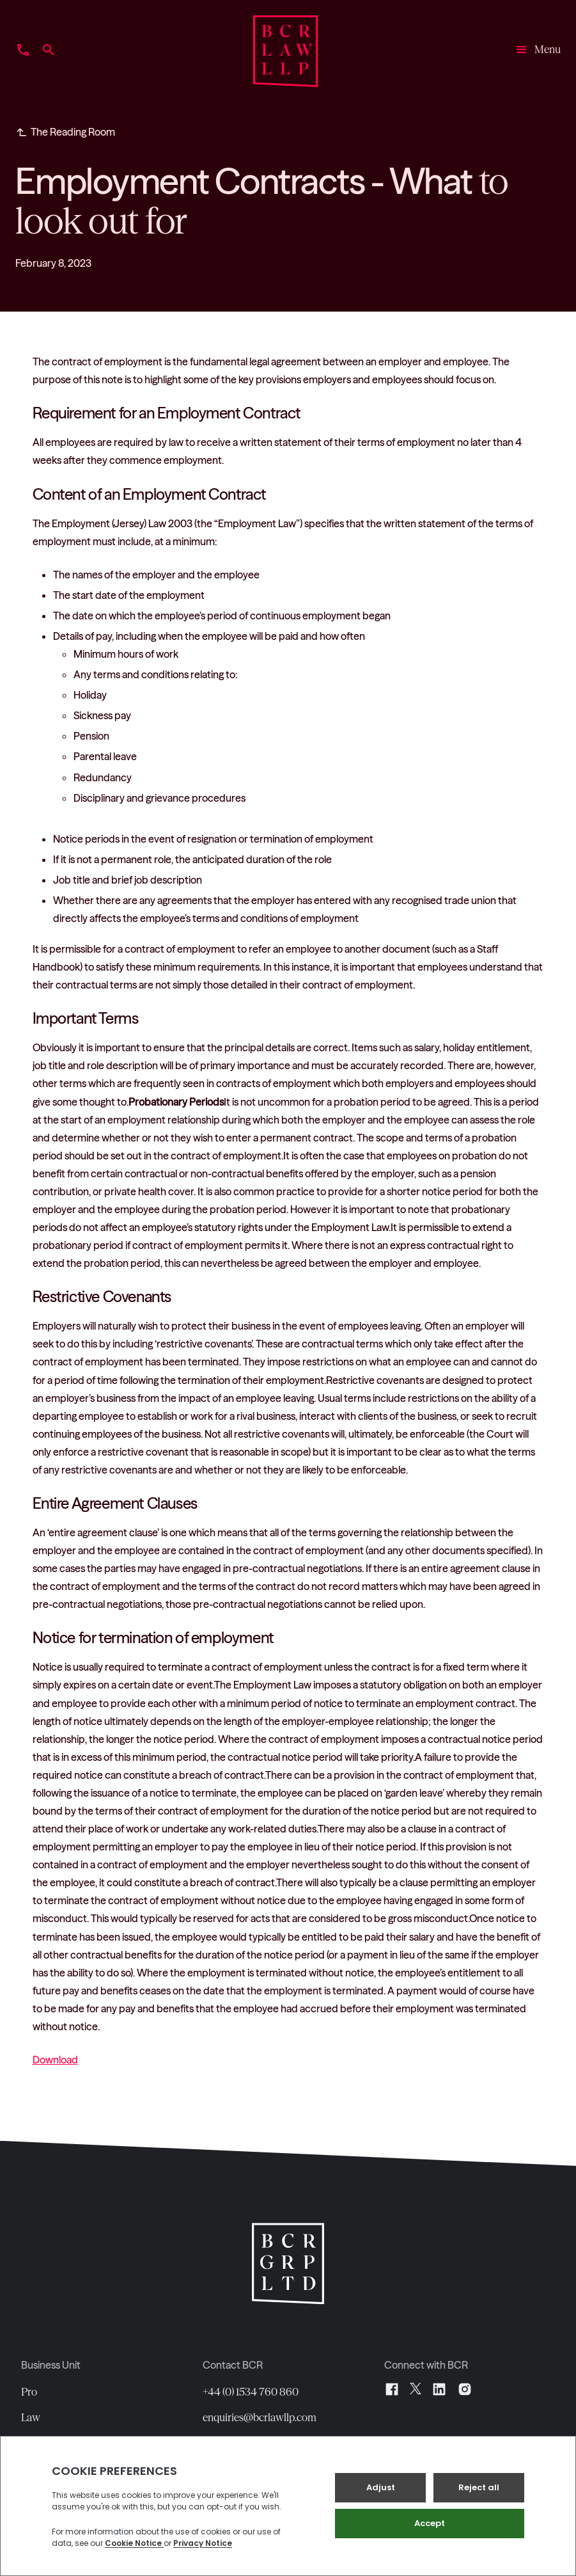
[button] (537, 51)
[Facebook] (392, 2389)
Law (30, 2417)
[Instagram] (464, 2389)
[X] (415, 2389)
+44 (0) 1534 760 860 (251, 2391)
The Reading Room (73, 131)
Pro (29, 2391)
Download (55, 2059)
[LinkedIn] (439, 2389)
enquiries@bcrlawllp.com (259, 2417)
